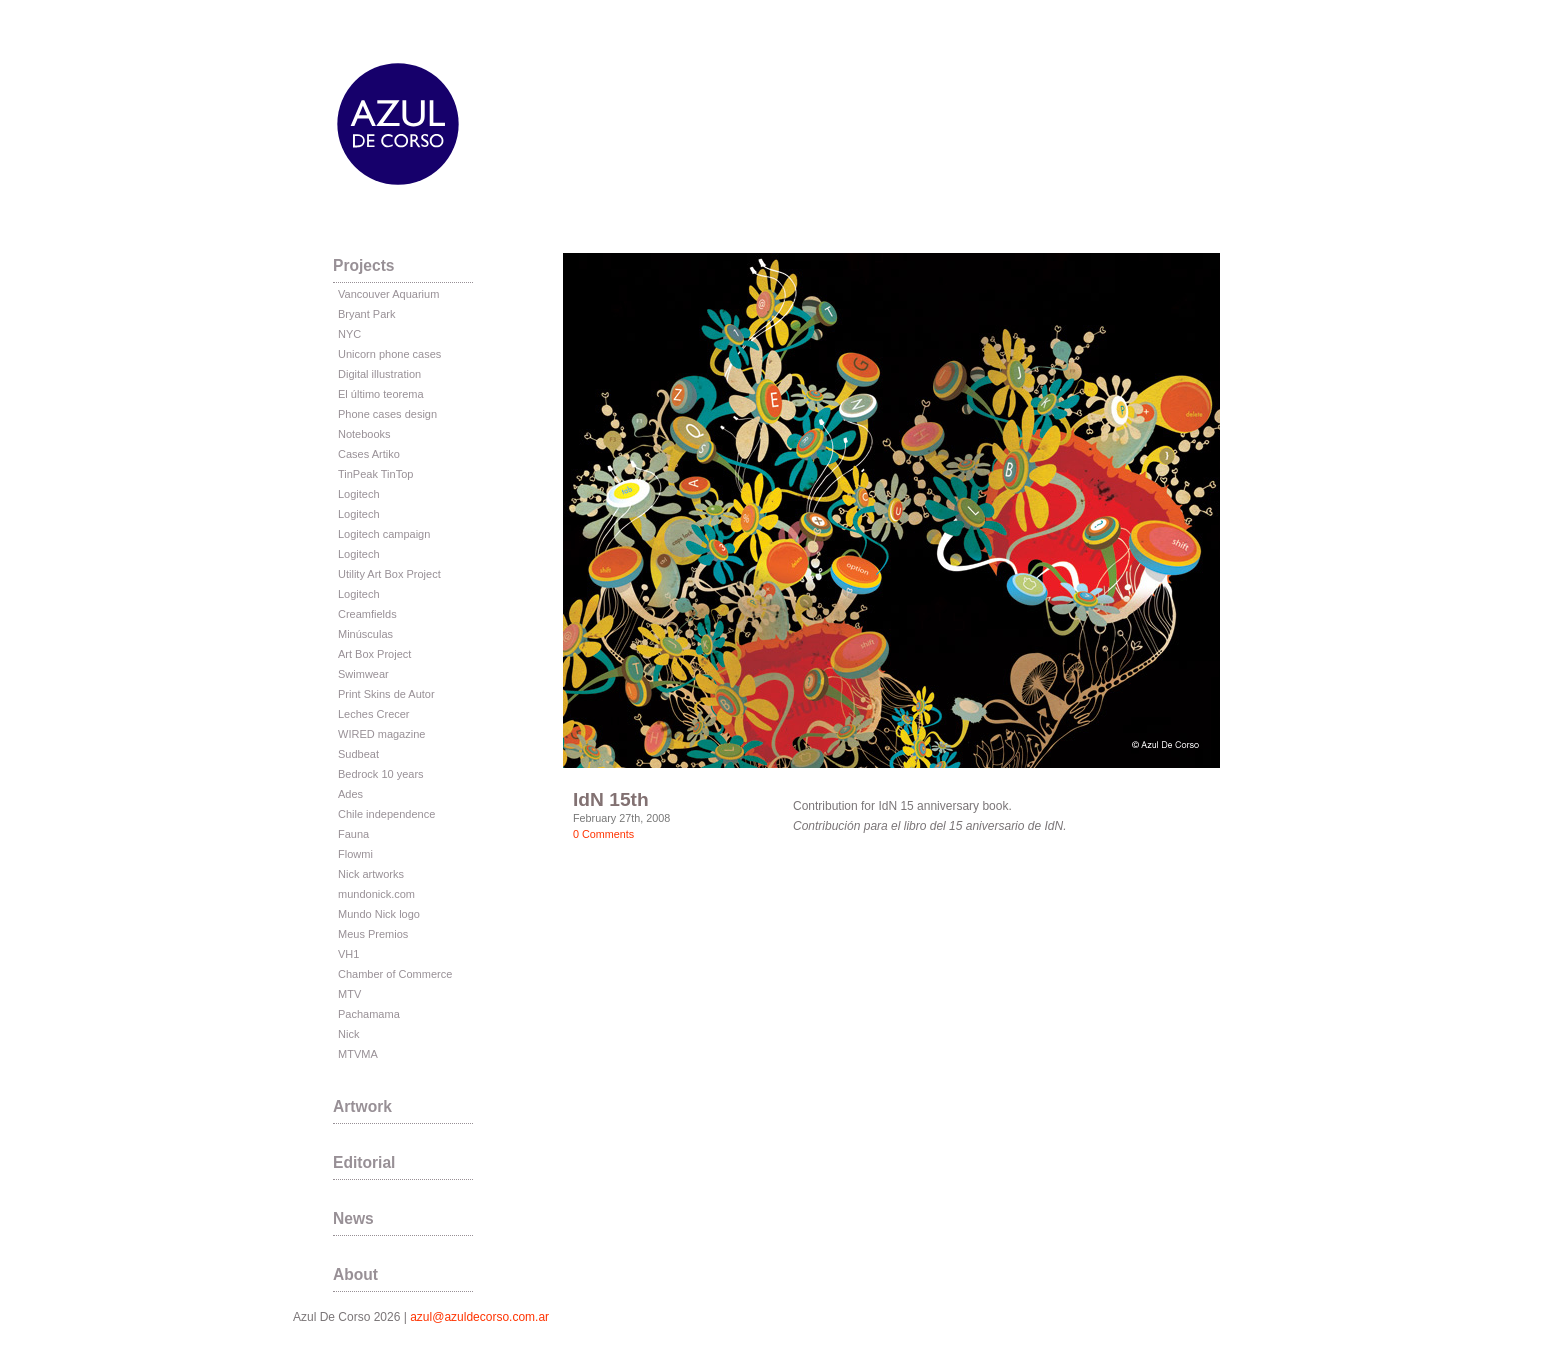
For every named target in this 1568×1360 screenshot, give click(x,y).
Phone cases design (387, 414)
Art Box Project (374, 654)
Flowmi (355, 854)
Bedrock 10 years (381, 774)
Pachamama (369, 1014)
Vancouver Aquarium (388, 294)
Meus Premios (373, 934)
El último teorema (381, 394)
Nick (348, 1034)
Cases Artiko (369, 454)
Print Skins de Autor (386, 694)
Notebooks (364, 434)
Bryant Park (366, 314)
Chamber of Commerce (395, 974)
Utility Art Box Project (389, 574)
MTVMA (358, 1054)
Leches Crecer (374, 714)
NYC (349, 334)
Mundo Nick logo (379, 914)
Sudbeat (358, 754)
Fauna (353, 834)
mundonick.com (376, 894)
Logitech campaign (384, 534)
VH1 (348, 954)
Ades (350, 794)
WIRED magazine (381, 734)
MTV (349, 994)
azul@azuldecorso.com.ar (479, 1317)
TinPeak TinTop (375, 474)
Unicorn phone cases (389, 354)
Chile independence (386, 814)
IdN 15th (611, 799)
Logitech (359, 494)
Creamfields (367, 614)
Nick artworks (371, 874)
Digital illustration (379, 374)
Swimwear (363, 674)
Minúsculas (365, 634)
